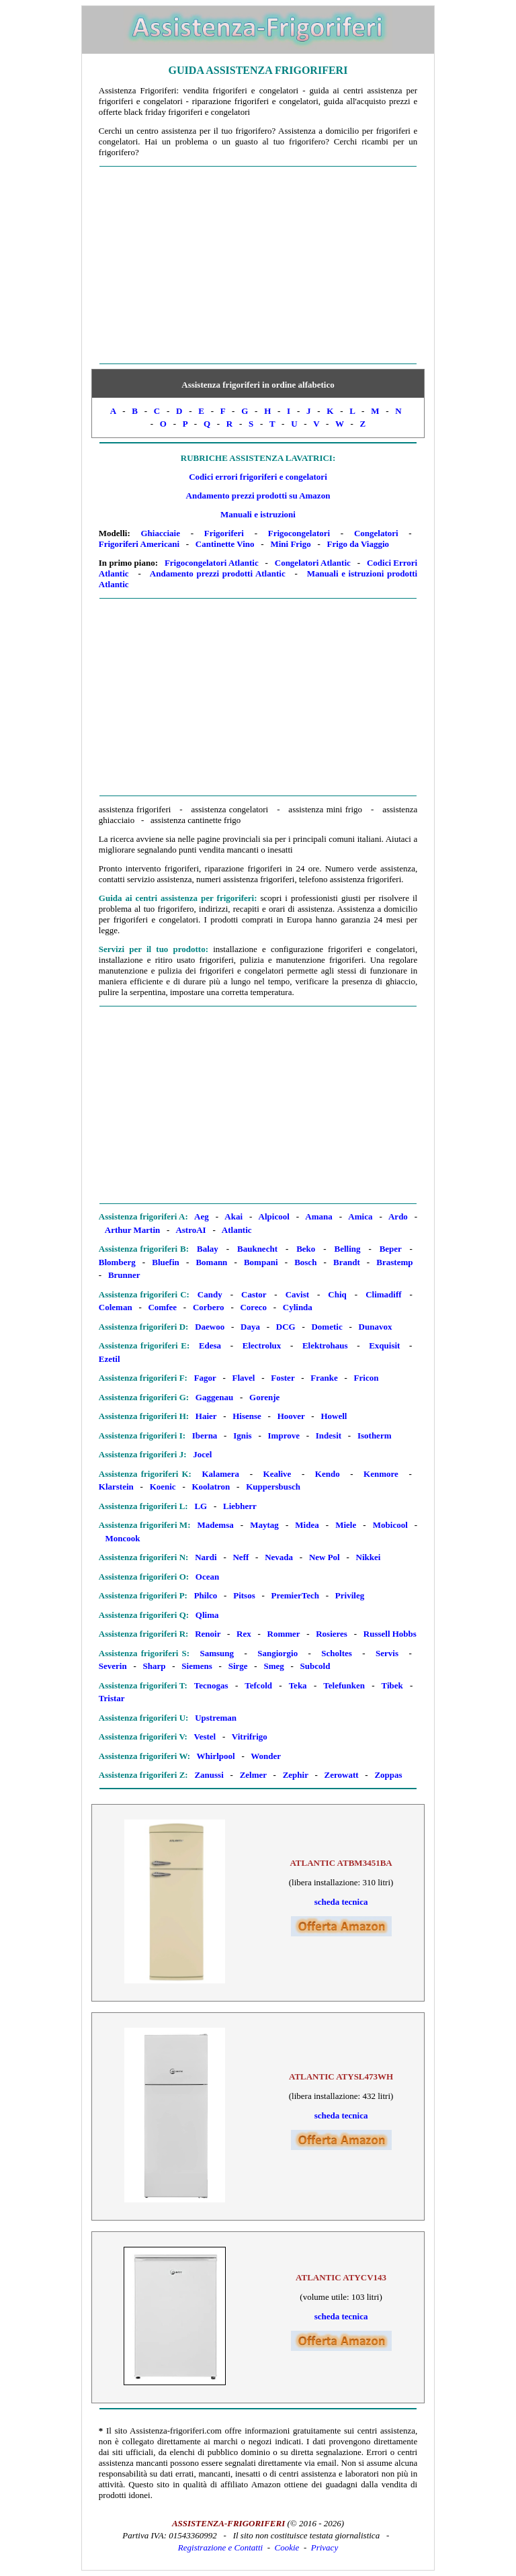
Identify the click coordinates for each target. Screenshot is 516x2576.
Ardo (398, 1216)
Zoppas (388, 1775)
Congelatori (376, 533)
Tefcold (258, 1685)
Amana (318, 1216)
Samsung (217, 1653)
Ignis (242, 1435)
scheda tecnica (341, 1902)
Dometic (326, 1327)
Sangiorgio (277, 1653)
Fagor (205, 1378)
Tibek (392, 1685)
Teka (298, 1685)
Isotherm (374, 1435)
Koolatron (210, 1487)
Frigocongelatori (299, 533)
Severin (113, 1666)
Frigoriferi (224, 533)
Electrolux (262, 1345)
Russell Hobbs (390, 1634)
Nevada (279, 1557)
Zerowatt (342, 1775)
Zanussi (208, 1775)
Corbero (208, 1307)
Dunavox (375, 1327)
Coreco (253, 1307)
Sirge (238, 1666)
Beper (391, 1249)
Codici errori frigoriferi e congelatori (258, 477)
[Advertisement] (258, 265)
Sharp (154, 1666)
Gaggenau (214, 1397)
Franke (323, 1378)
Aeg (201, 1216)
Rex (243, 1634)
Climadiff (383, 1294)
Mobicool (390, 1525)
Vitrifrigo (249, 1736)
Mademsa (216, 1525)
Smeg (273, 1666)
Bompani (261, 1262)
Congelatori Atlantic (313, 563)
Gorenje (264, 1397)
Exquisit (384, 1345)
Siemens (196, 1666)
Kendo (327, 1474)
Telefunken (344, 1685)
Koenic (163, 1487)
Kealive (277, 1474)
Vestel (205, 1736)
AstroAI (190, 1230)
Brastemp (394, 1262)
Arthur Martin (132, 1230)
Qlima (207, 1615)
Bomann (211, 1262)
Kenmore (380, 1474)
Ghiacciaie (160, 533)
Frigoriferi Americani (139, 544)
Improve (284, 1435)
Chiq (337, 1294)
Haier (206, 1416)
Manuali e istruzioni (258, 514)
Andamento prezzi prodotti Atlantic (218, 573)
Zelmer (253, 1775)
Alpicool (274, 1216)
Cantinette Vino (225, 544)
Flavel (243, 1378)
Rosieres (331, 1634)
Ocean (207, 1577)
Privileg (349, 1595)
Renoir (207, 1634)
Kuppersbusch (273, 1487)
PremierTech (295, 1595)
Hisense (246, 1416)
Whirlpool (216, 1756)
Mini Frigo (290, 544)
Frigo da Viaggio (358, 544)
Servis (387, 1653)
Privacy (324, 2547)
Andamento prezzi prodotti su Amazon (258, 495)
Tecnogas (211, 1685)
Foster (282, 1378)
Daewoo (209, 1327)
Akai (233, 1216)
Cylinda (297, 1307)
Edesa (210, 1345)
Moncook (122, 1538)
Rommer (283, 1634)
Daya (250, 1327)
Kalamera (221, 1474)
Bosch (305, 1262)
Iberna (205, 1435)
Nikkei (368, 1557)
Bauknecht (257, 1249)
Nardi (206, 1557)
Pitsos (244, 1595)
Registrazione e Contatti (220, 2547)
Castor (253, 1294)
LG (200, 1506)
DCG (286, 1327)
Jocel (202, 1454)
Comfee (162, 1307)
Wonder (266, 1756)
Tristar (112, 1698)
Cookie (287, 2547)
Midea (306, 1525)
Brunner (124, 1275)
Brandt (346, 1262)
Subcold (315, 1666)
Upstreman (215, 1718)
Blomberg (117, 1262)
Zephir (295, 1775)
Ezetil (109, 1359)
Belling (347, 1249)
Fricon (366, 1378)
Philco (206, 1595)
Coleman (115, 1307)
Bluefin (165, 1262)
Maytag (264, 1525)
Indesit (328, 1435)
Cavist (297, 1294)
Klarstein (116, 1487)
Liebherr (240, 1506)
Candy (210, 1294)
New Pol (324, 1557)
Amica (360, 1216)
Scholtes (336, 1653)
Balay (207, 1249)
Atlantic (237, 1230)
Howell (333, 1416)
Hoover (291, 1416)
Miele (345, 1525)
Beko (305, 1249)
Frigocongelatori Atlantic (212, 563)
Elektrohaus (325, 1345)
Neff (240, 1557)
